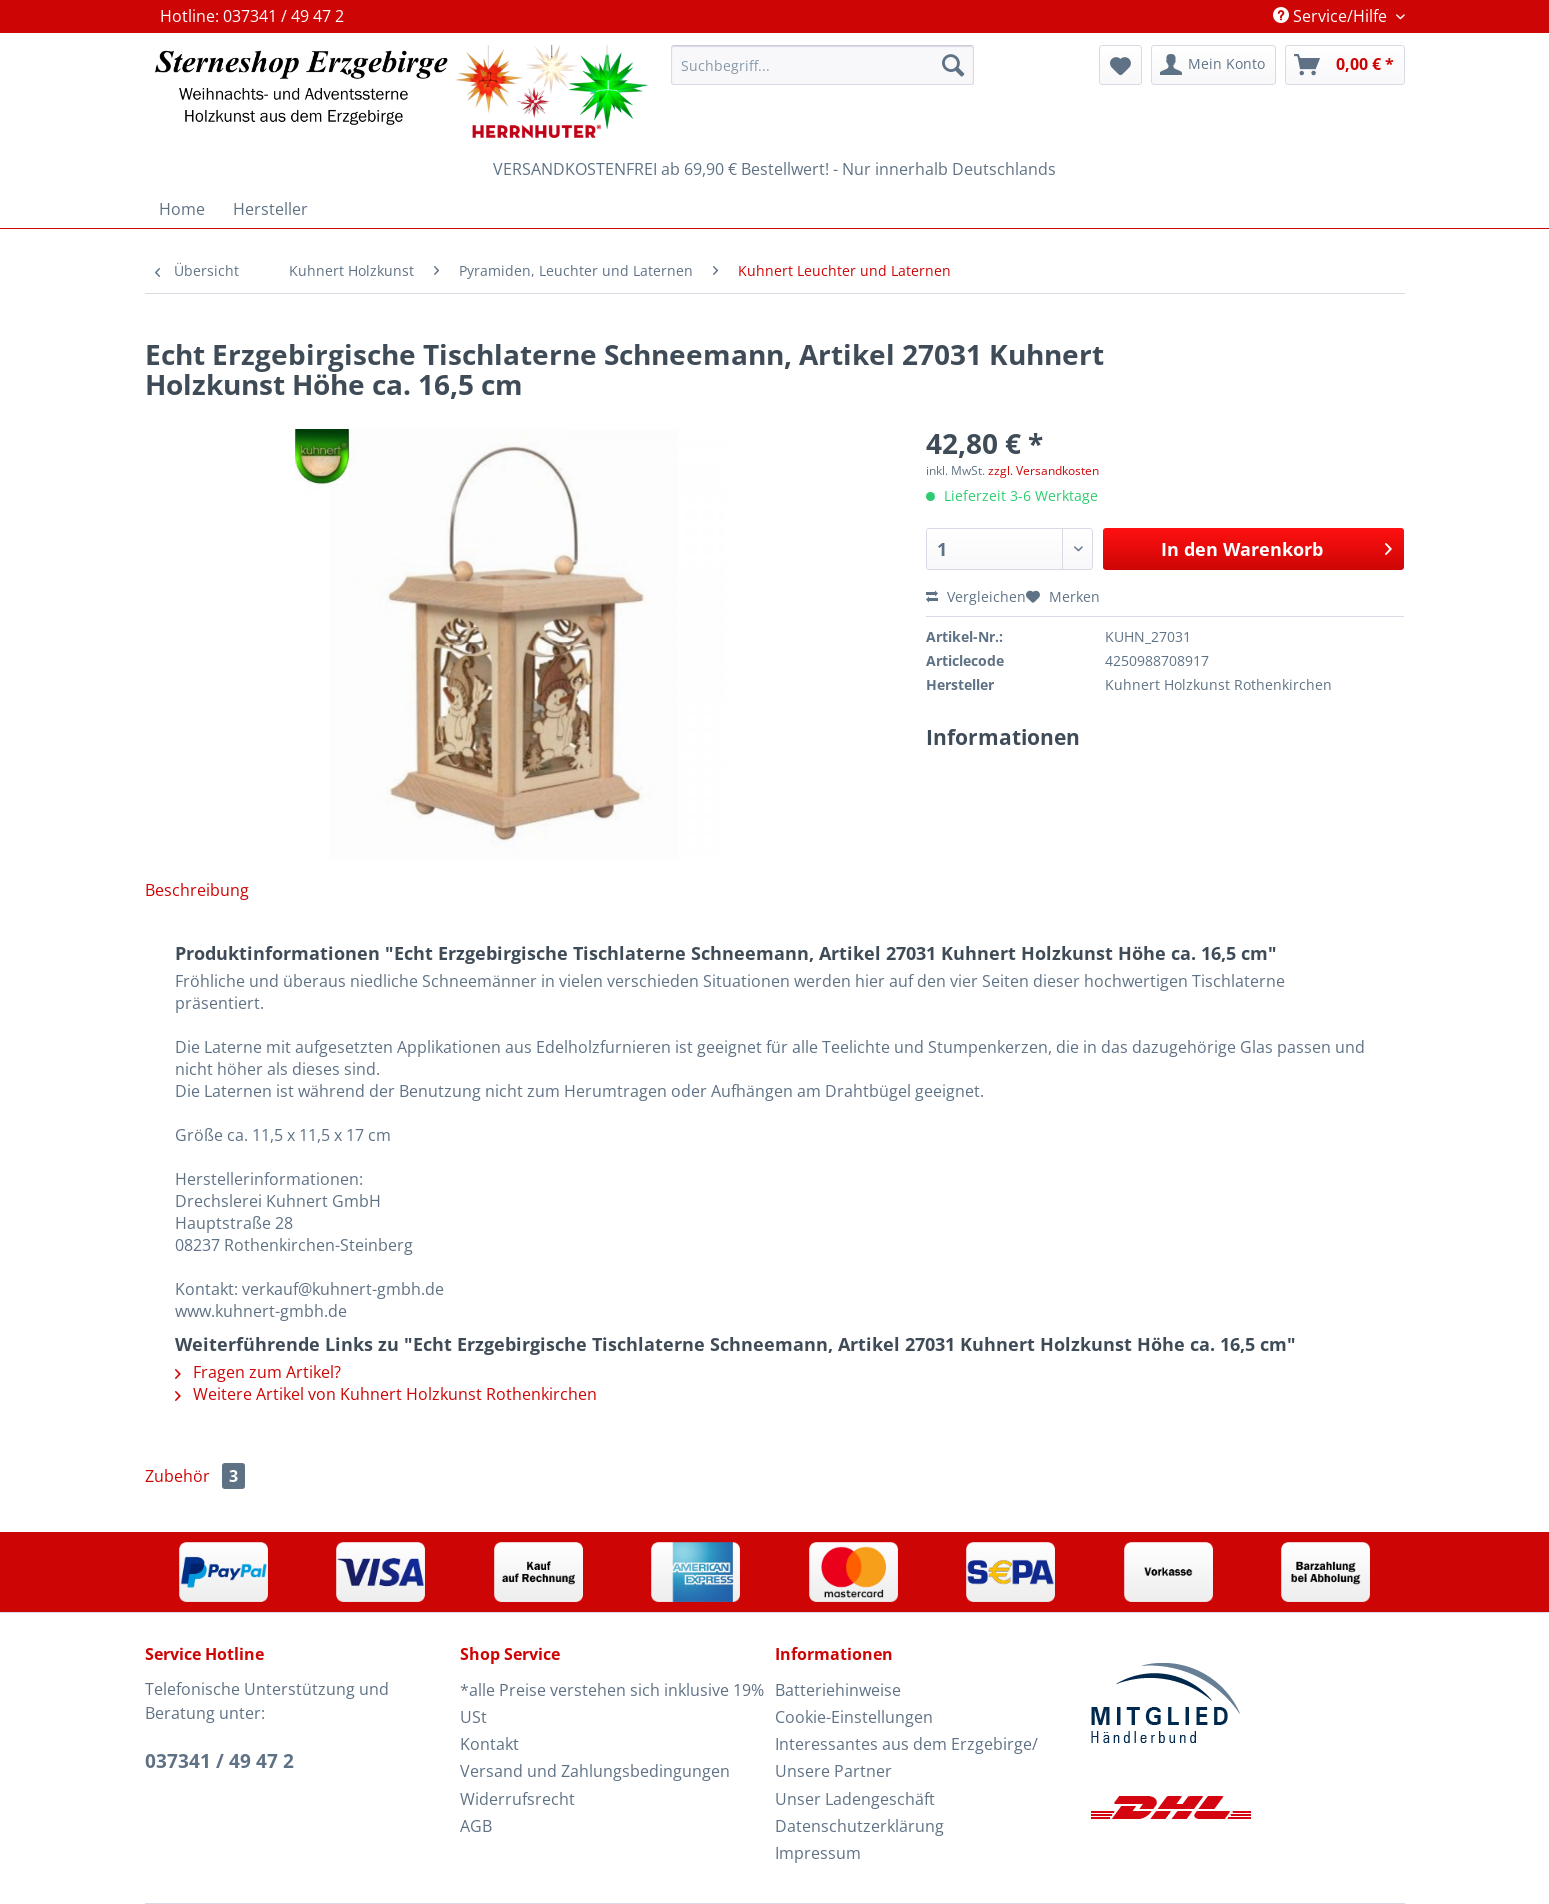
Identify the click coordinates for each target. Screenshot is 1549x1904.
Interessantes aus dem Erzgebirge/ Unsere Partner (906, 1757)
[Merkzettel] (1120, 65)
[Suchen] (953, 65)
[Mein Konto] (1213, 65)
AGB (476, 1826)
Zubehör (195, 1476)
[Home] (182, 209)
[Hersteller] (270, 209)
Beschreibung (197, 890)
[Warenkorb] (1345, 65)
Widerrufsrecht (517, 1799)
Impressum (818, 1853)
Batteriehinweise (838, 1690)
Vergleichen (976, 596)
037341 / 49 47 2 (219, 1761)
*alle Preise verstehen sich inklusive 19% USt (612, 1703)
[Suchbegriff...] (822, 65)
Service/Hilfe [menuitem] (1332, 16)
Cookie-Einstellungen (854, 1717)
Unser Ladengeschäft (855, 1799)
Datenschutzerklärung (859, 1826)
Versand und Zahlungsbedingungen (595, 1771)
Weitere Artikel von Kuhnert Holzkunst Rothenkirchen (386, 1394)
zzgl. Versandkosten (1043, 470)
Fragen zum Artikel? (258, 1372)
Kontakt (489, 1744)
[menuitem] (822, 74)
